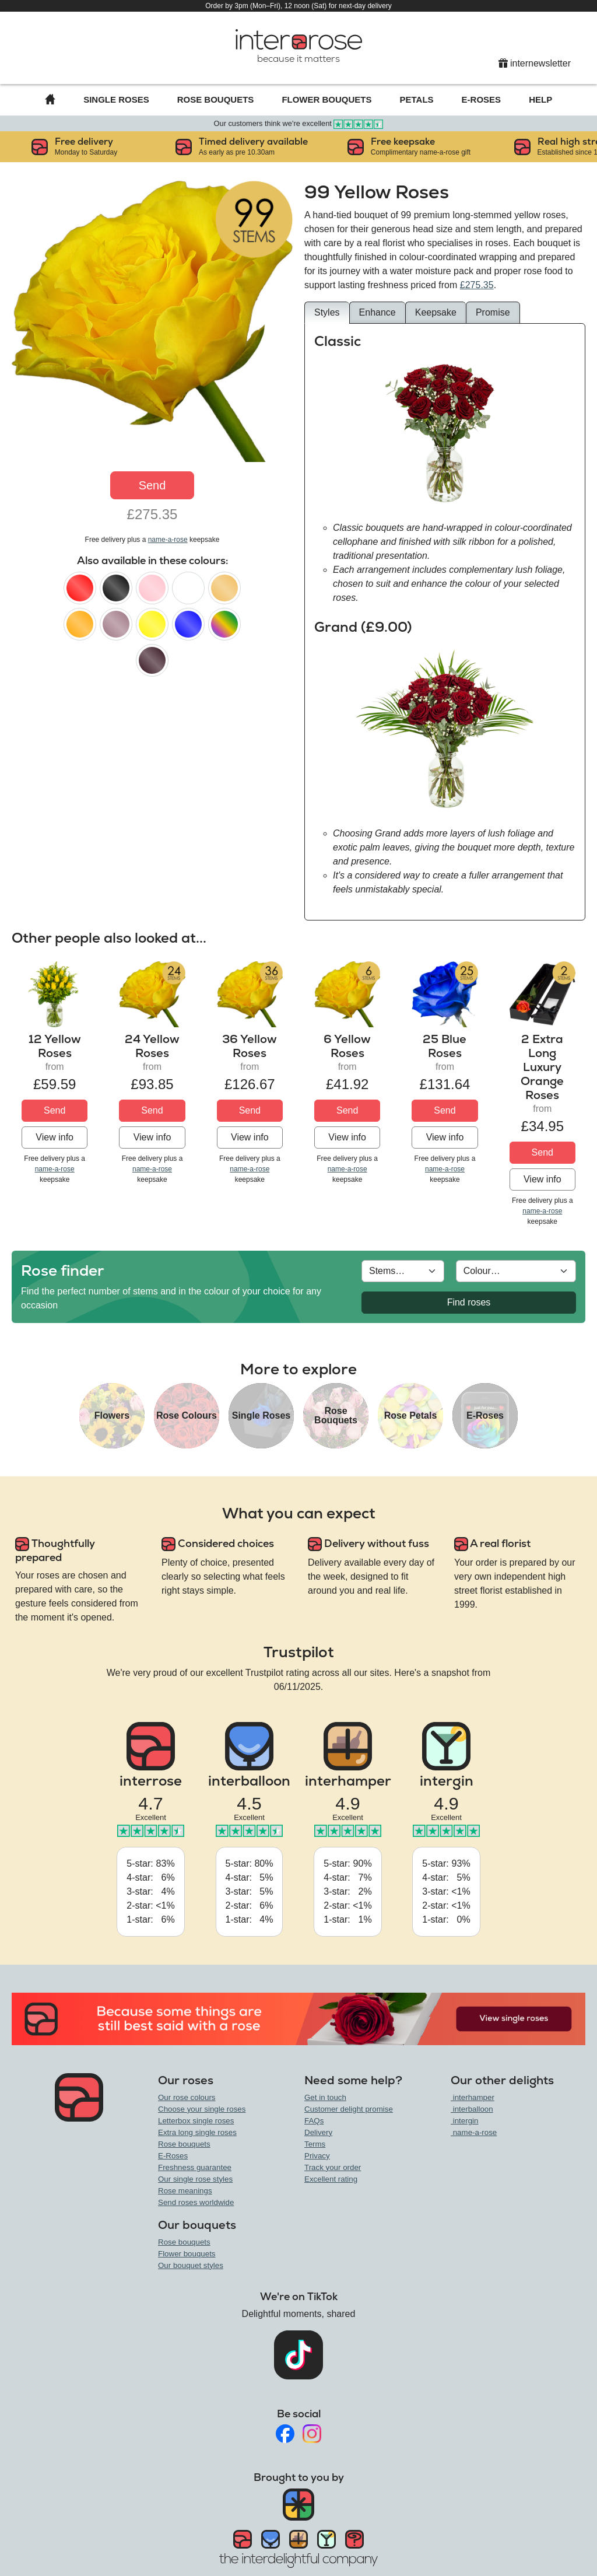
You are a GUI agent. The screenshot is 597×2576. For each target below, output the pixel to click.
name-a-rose (168, 540)
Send (152, 485)
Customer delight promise (348, 2109)
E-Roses (481, 99)
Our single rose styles (195, 2179)
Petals (417, 99)
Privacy (317, 2155)
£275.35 (477, 285)
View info (54, 1137)
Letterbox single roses (196, 2120)
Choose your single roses (201, 2109)
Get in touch (325, 2097)
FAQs (314, 2120)
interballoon (472, 2109)
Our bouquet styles (190, 2265)
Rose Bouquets (215, 99)
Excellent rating (330, 2179)
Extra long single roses (197, 2132)
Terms (314, 2144)
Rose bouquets (184, 2144)
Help (540, 99)
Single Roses (116, 99)
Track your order (332, 2167)
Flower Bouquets (326, 99)
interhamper (472, 2097)
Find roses (469, 1302)
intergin (464, 2120)
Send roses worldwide (196, 2202)
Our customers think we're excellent (299, 123)
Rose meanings (185, 2190)
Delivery (318, 2132)
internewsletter (534, 63)
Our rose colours (187, 2097)
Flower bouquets (187, 2253)
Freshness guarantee (194, 2167)
